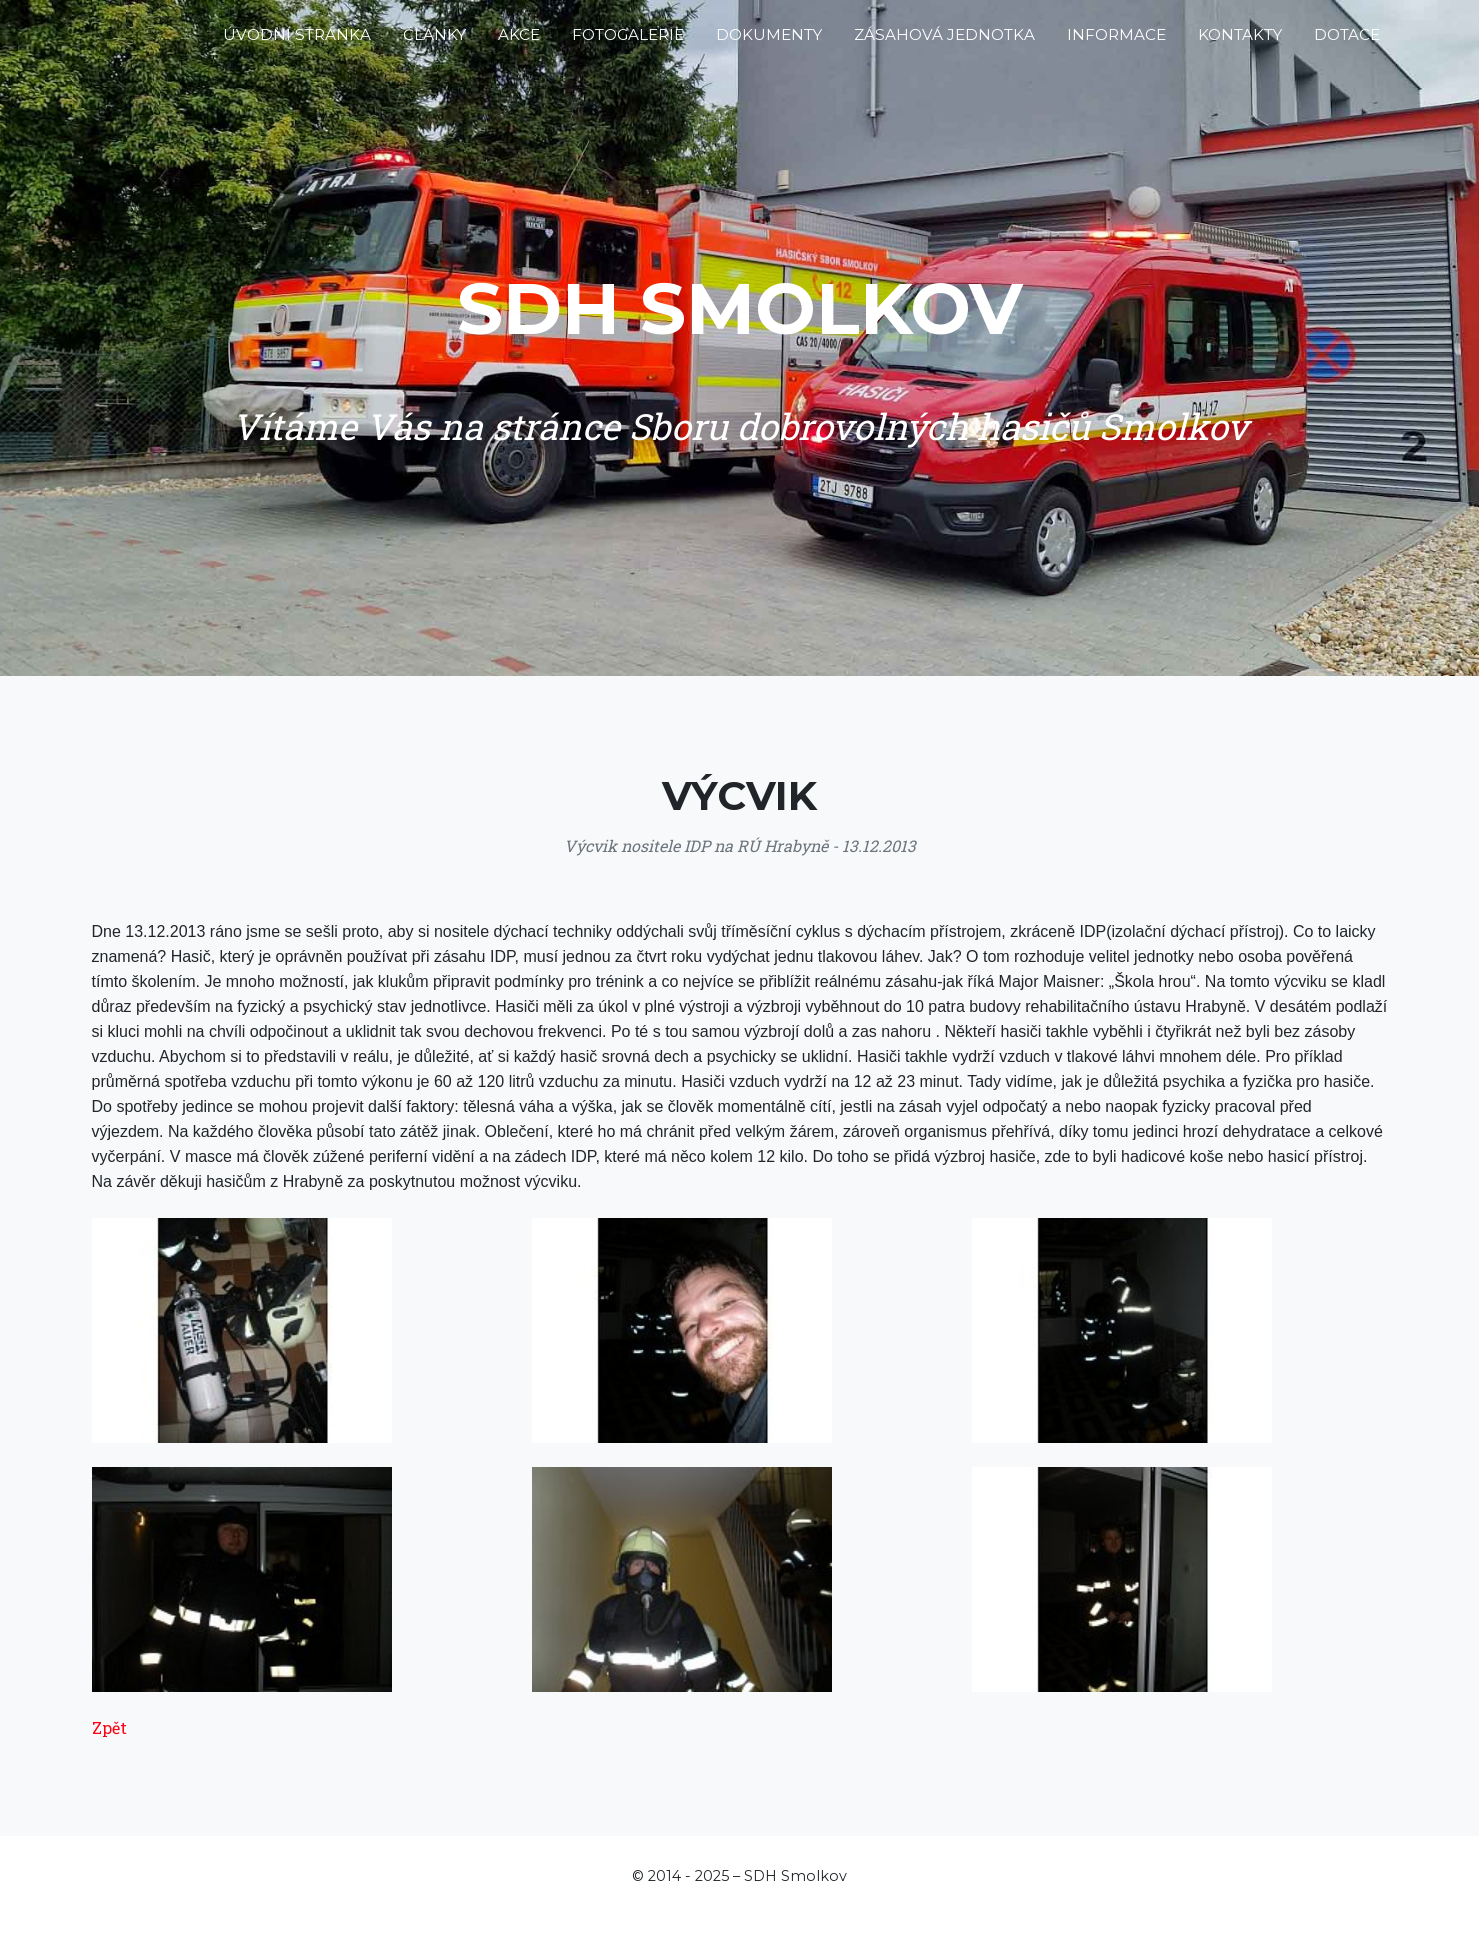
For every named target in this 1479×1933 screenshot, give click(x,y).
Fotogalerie (628, 42)
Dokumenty (769, 42)
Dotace (1347, 42)
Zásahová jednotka (944, 42)
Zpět (109, 1727)
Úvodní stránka (297, 42)
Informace (1116, 42)
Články (434, 42)
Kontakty (1240, 42)
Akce (519, 42)
